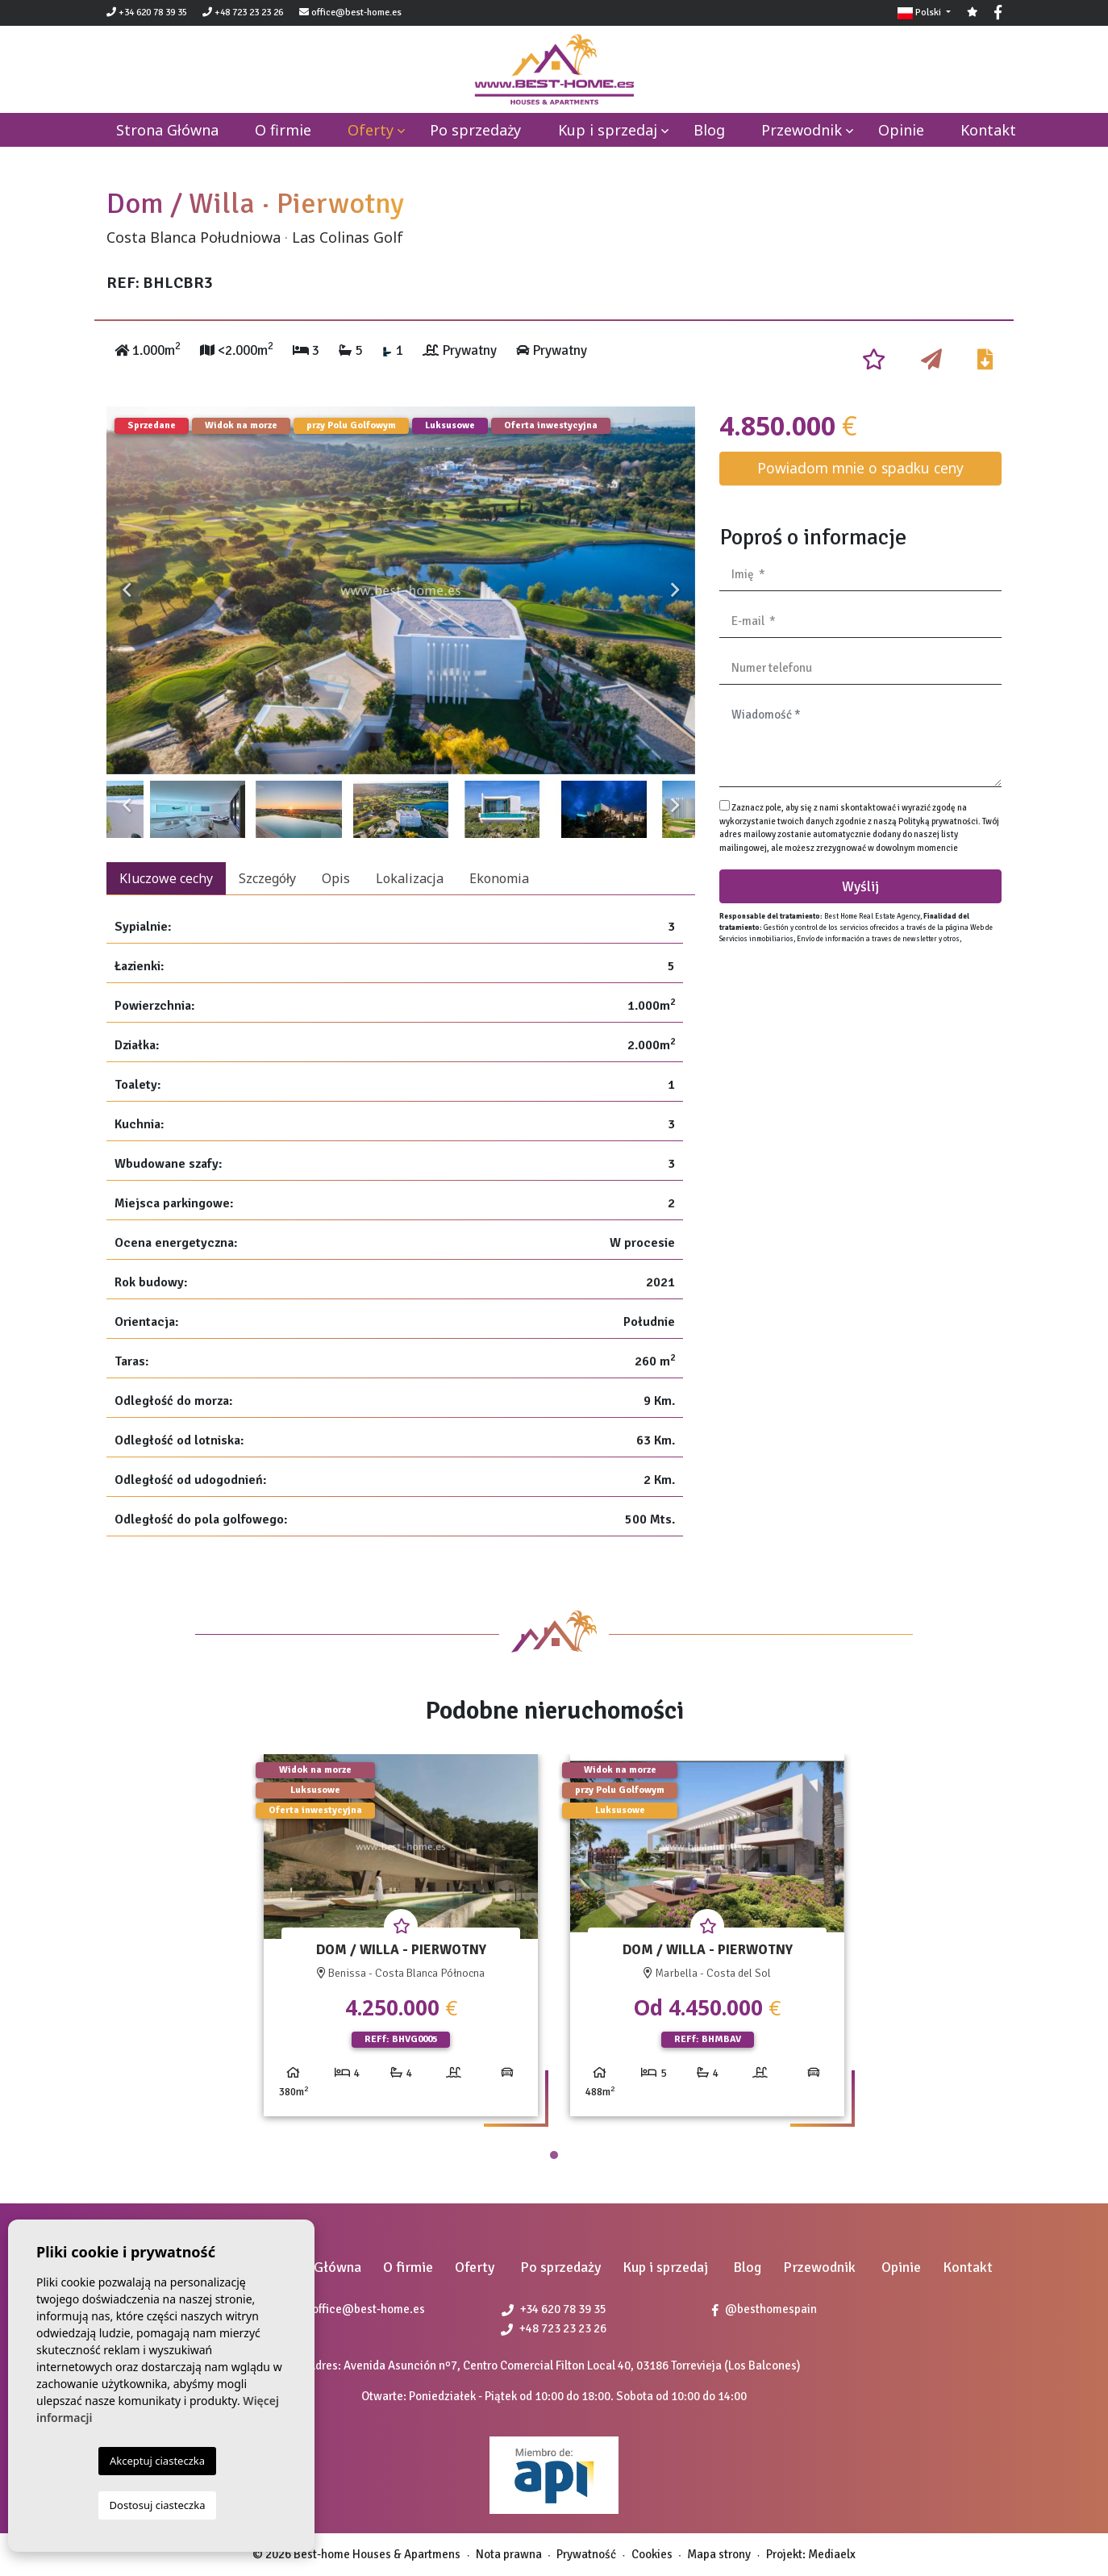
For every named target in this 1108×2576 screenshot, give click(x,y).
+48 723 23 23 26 (242, 12)
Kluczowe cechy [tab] (166, 878)
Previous (126, 590)
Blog (709, 130)
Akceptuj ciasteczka (157, 2460)
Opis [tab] (336, 878)
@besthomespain (764, 2309)
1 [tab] (554, 2155)
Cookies (652, 2554)
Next (675, 590)
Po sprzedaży (475, 130)
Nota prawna (509, 2554)
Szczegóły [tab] (267, 878)
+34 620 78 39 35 (146, 12)
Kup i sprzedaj (607, 130)
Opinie (901, 130)
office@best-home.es (356, 12)
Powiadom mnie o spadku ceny (860, 467)
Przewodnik (801, 130)
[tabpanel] (401, 1941)
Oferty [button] (371, 130)
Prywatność (586, 2554)
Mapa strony (719, 2554)
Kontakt (988, 130)
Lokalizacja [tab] (410, 878)
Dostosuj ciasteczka (158, 2505)
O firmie (283, 130)
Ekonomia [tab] (499, 878)
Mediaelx (832, 2554)
